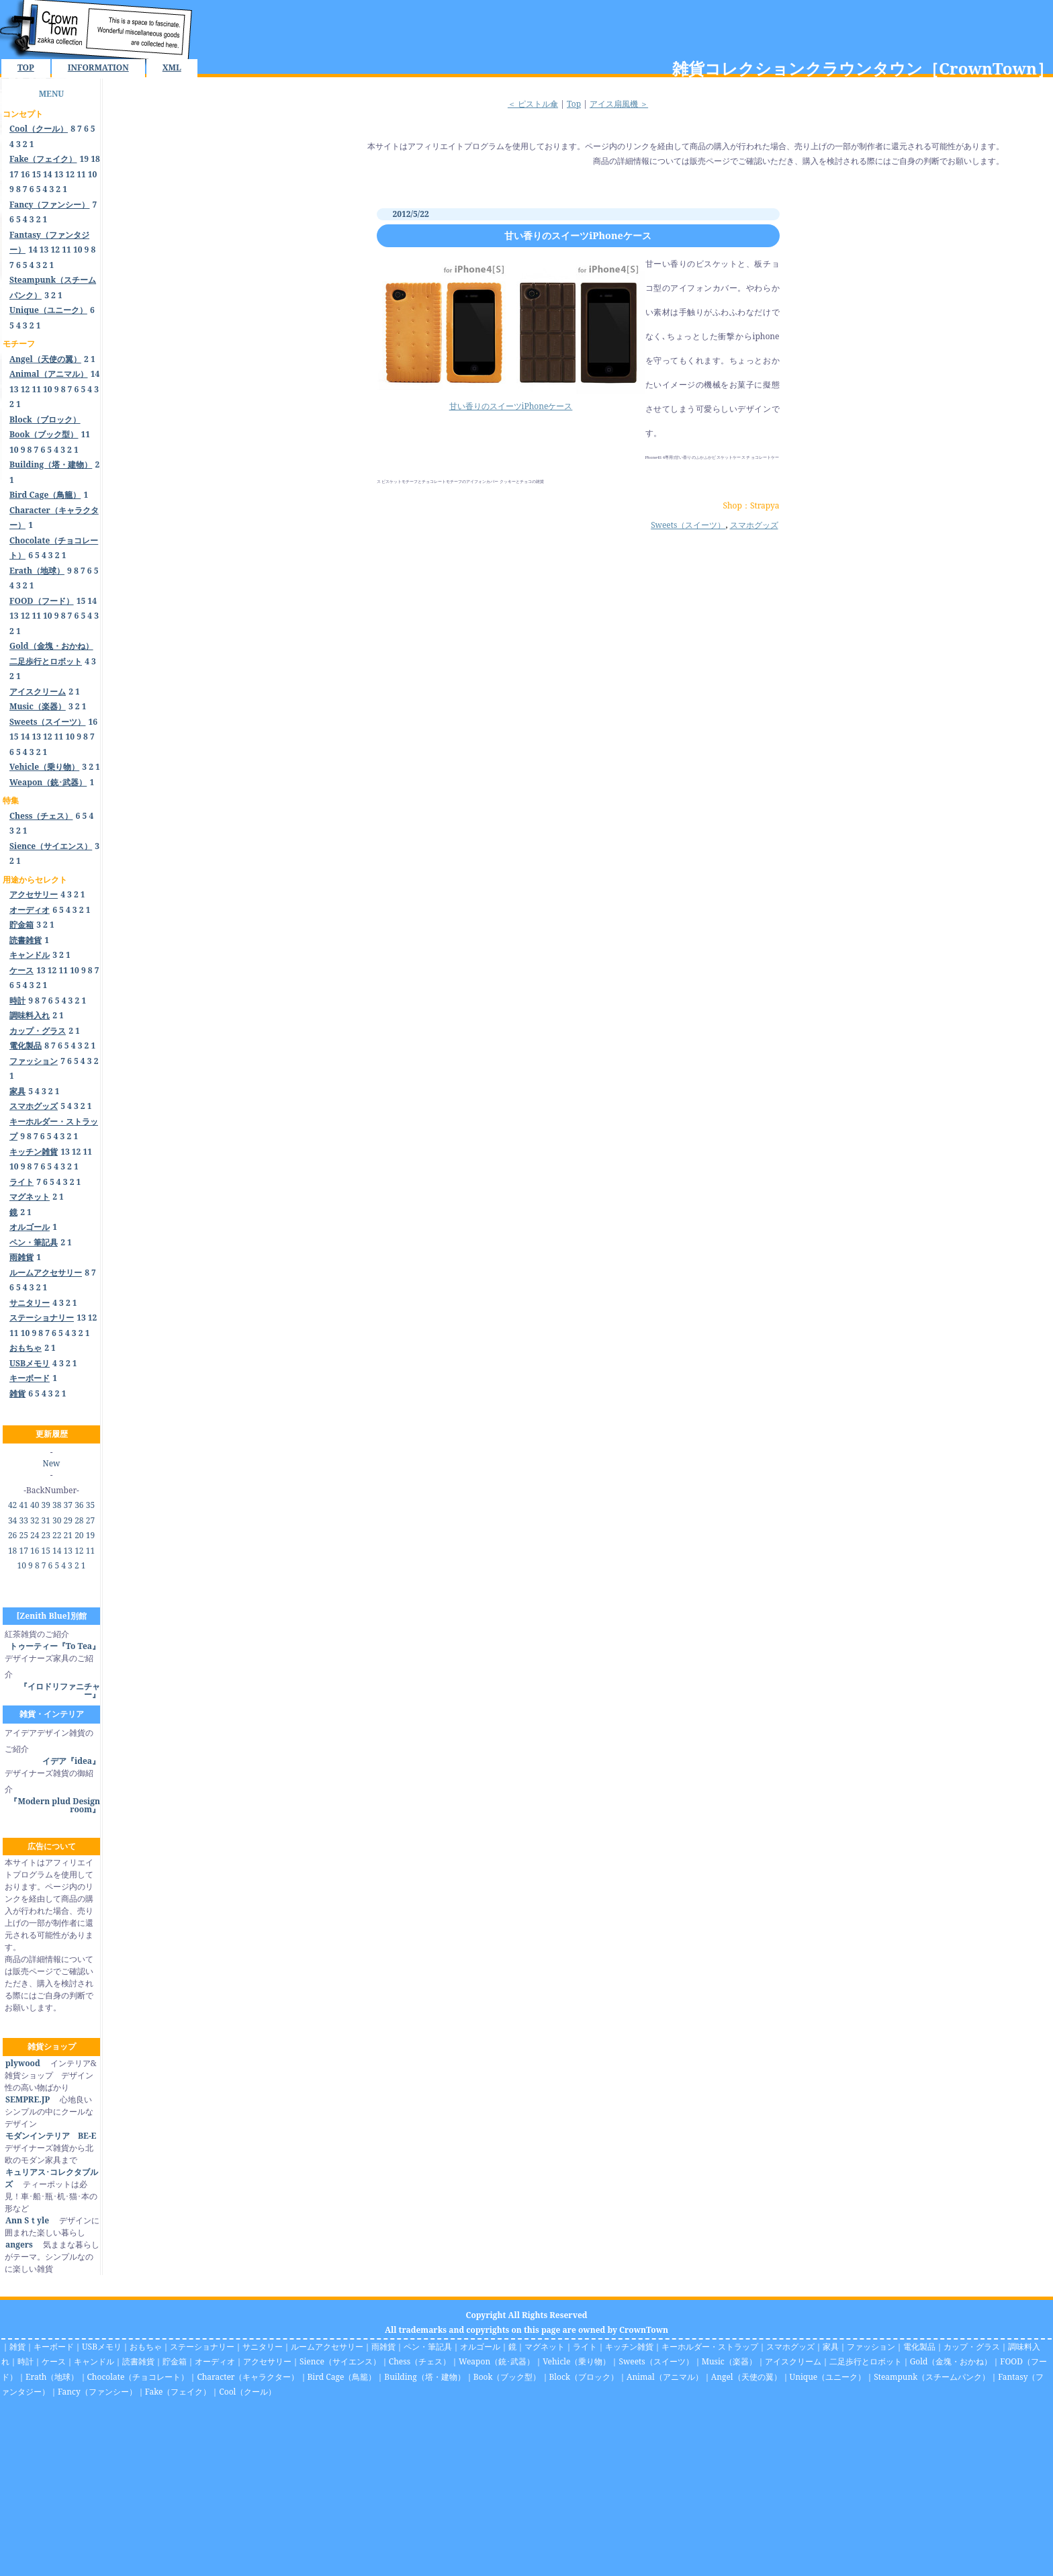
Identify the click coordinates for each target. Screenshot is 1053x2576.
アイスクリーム (793, 2361)
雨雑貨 (383, 2346)
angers (19, 2244)
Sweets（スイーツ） (688, 525)
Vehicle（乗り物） (576, 2361)
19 (84, 159)
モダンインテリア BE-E (50, 2135)
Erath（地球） (52, 2377)
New (51, 1463)
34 (12, 1520)
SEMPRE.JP (27, 2099)
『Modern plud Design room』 (54, 1805)
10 (92, 174)
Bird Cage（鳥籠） (342, 2377)
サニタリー (262, 2346)
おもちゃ (146, 2346)
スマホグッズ (754, 525)
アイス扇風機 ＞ (619, 103)
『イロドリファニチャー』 (59, 1690)
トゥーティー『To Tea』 (54, 1646)
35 (90, 1505)
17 (14, 174)
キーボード (54, 2346)
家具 (831, 2346)
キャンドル (94, 2361)
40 (34, 1505)
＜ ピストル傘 (533, 103)
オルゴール (480, 2346)
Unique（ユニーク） (828, 2377)
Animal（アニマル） (665, 2377)
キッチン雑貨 (629, 2346)
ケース (54, 2361)
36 (79, 1505)
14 (47, 174)
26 (12, 1535)
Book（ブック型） (507, 2377)
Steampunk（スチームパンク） (932, 2377)
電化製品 (919, 2346)
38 (56, 1505)
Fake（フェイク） (178, 2391)
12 (70, 174)
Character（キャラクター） (248, 2377)
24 (34, 1535)
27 (90, 1520)
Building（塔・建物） (424, 2377)
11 (81, 174)
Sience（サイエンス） (340, 2361)
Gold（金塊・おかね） (951, 2361)
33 (23, 1520)
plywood (22, 2063)
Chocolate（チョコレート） (138, 2377)
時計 (25, 2361)
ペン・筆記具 (428, 2346)
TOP (25, 67)
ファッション (871, 2346)
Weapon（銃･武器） (497, 2361)
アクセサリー (267, 2361)
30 (56, 1520)
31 (46, 1520)
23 (46, 1535)
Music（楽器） (729, 2361)
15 (36, 174)
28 (79, 1520)
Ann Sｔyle (27, 2220)
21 (68, 1535)
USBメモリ (102, 2346)
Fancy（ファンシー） (97, 2391)
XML (172, 67)
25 (23, 1535)
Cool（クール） (247, 2391)
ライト (585, 2346)
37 (68, 1505)
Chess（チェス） (420, 2361)
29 (68, 1520)
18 (95, 159)
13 (59, 174)
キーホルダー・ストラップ (709, 2346)
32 (34, 1520)
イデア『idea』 (71, 1761)
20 (79, 1535)
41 (23, 1505)
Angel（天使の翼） (746, 2377)
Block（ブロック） (584, 2377)
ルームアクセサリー (327, 2346)
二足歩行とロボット (865, 2361)
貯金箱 (175, 2361)
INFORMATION (98, 67)
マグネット (544, 2346)
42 (12, 1505)
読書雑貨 (138, 2361)
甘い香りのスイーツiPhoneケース (577, 235)
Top (574, 103)
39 (46, 1505)
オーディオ (215, 2361)
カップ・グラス (972, 2346)
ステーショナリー (202, 2346)
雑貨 (17, 2346)
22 (56, 1535)
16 (25, 174)
